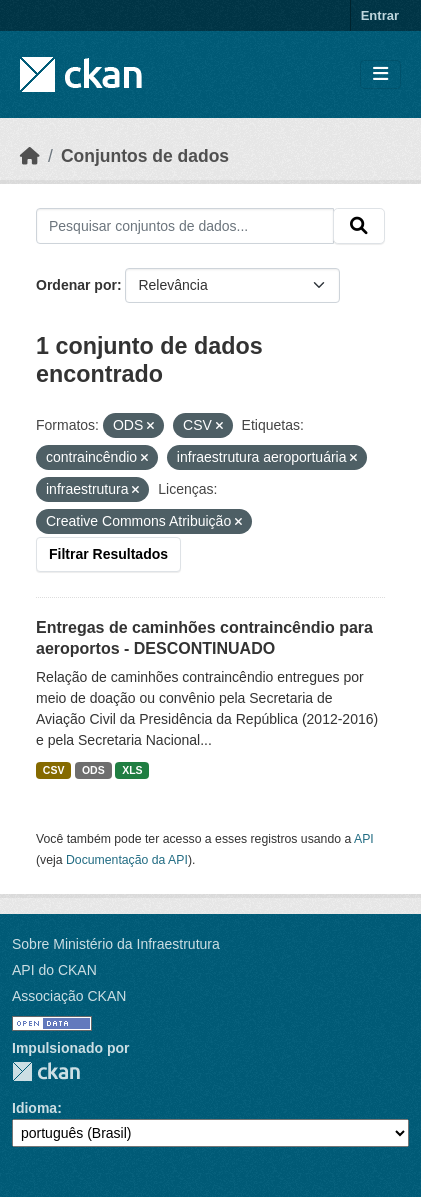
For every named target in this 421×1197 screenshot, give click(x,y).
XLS (132, 770)
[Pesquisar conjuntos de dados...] (185, 226)
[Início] (30, 156)
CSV (54, 770)
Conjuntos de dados (145, 156)
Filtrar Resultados (108, 554)
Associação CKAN (69, 996)
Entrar (380, 15)
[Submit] (359, 226)
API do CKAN (54, 970)
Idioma (34, 1108)
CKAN (46, 1071)
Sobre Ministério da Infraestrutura (116, 944)
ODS (93, 770)
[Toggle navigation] (380, 74)
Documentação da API (127, 860)
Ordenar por (76, 285)
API (364, 839)
